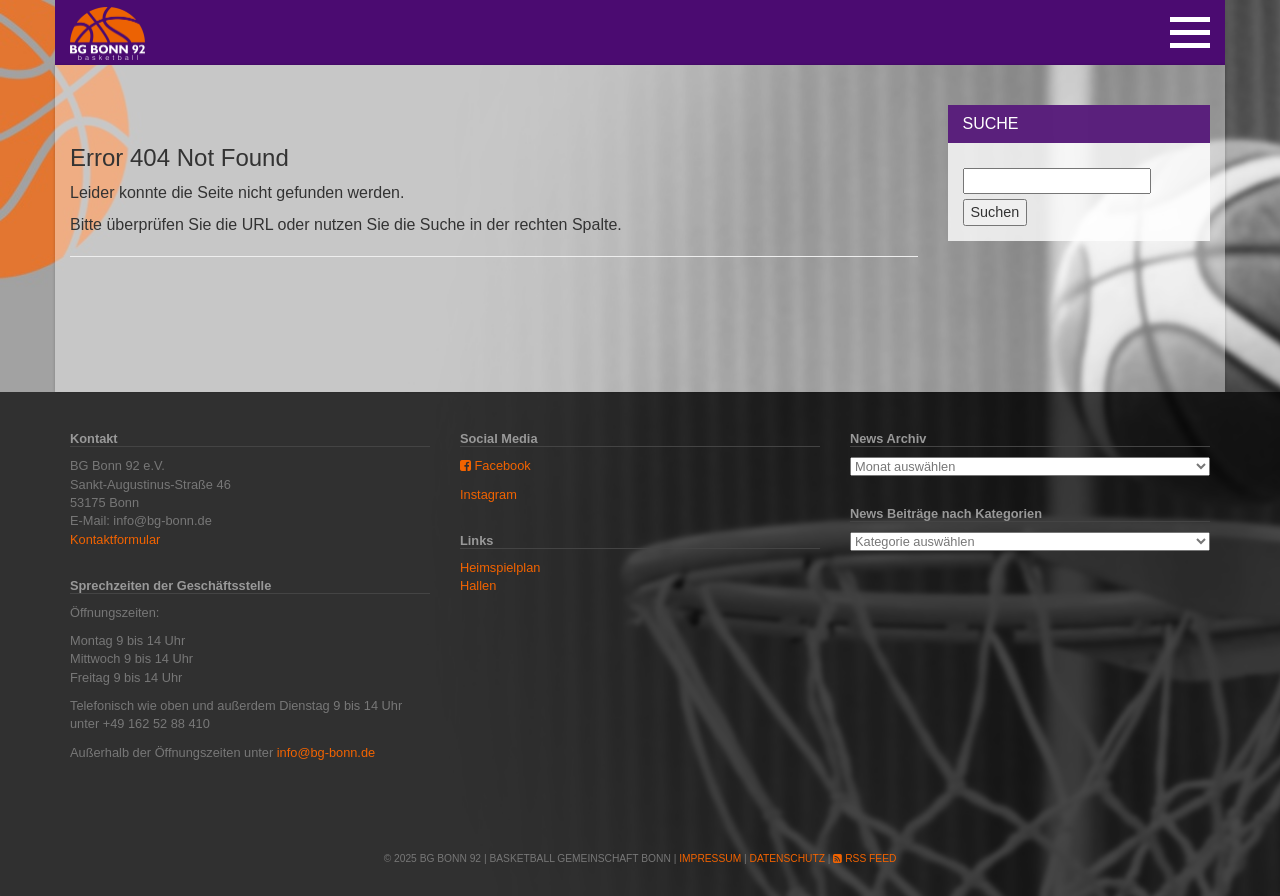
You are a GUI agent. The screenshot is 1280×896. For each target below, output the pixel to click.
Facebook (495, 465)
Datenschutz (787, 858)
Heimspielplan (500, 567)
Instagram (488, 494)
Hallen (478, 585)
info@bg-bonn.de (326, 752)
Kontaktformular (115, 539)
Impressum (710, 858)
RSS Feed (864, 858)
